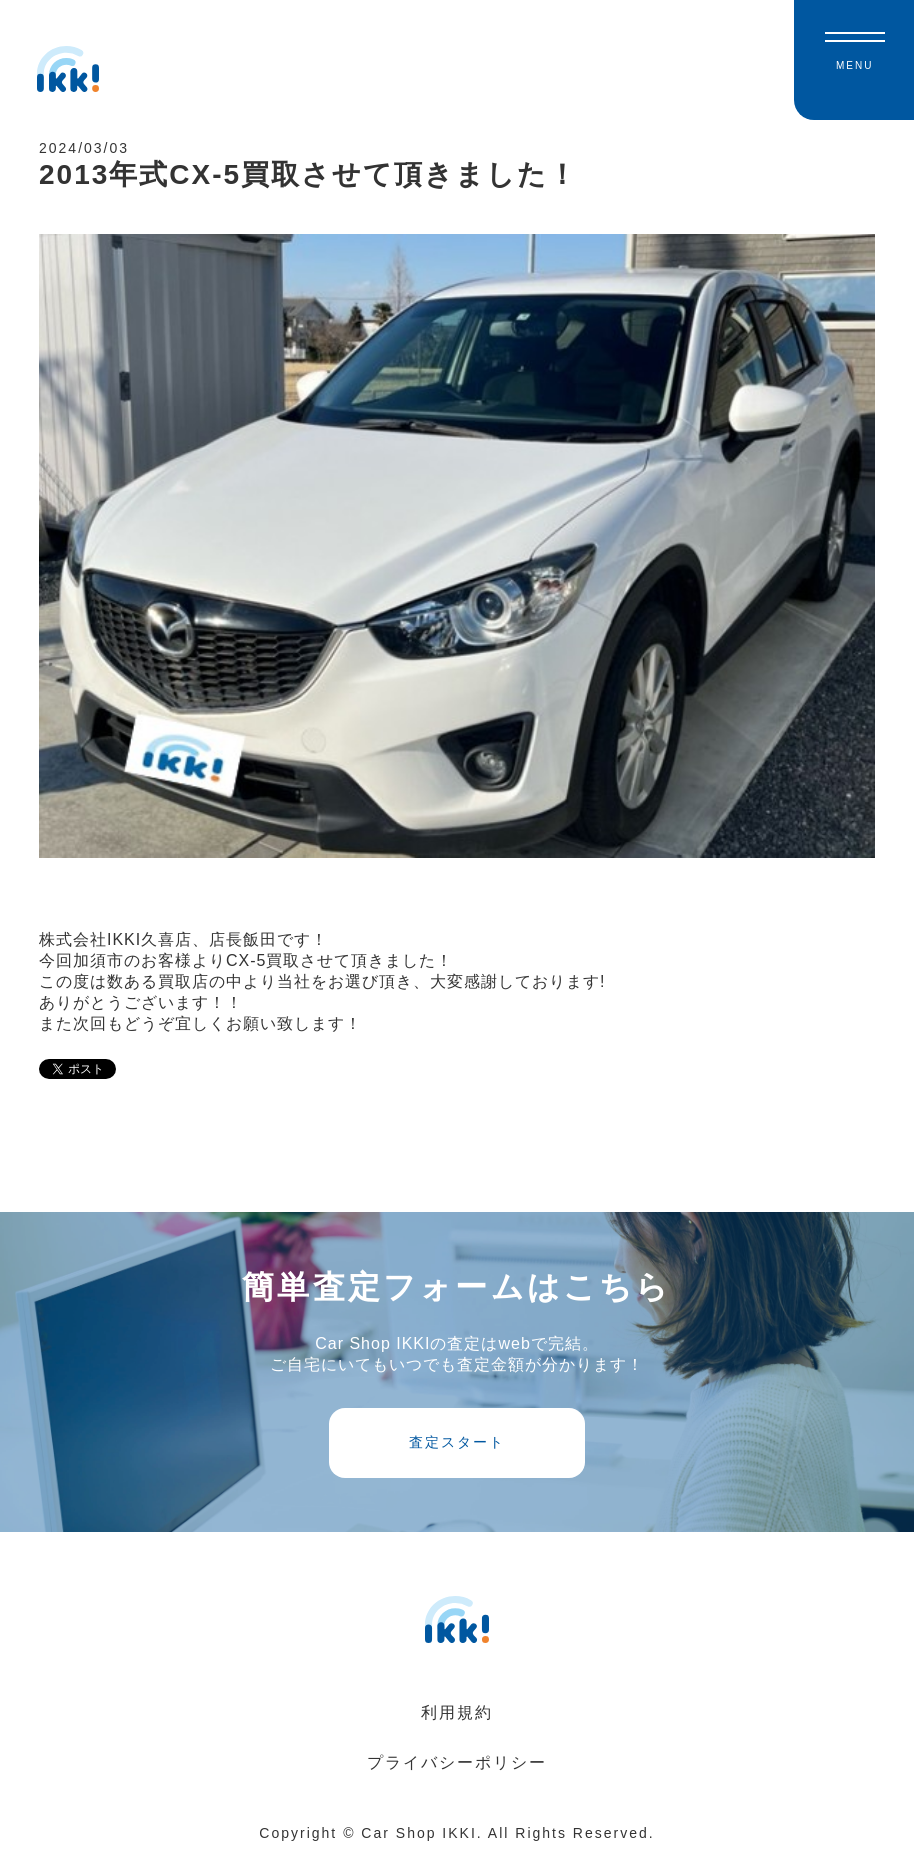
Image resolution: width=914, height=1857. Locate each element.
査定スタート (457, 1442)
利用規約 (457, 1712)
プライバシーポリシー (457, 1762)
